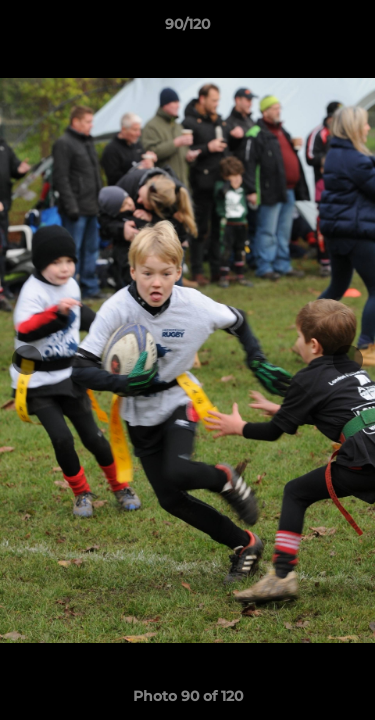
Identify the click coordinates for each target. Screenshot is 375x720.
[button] (351, 29)
